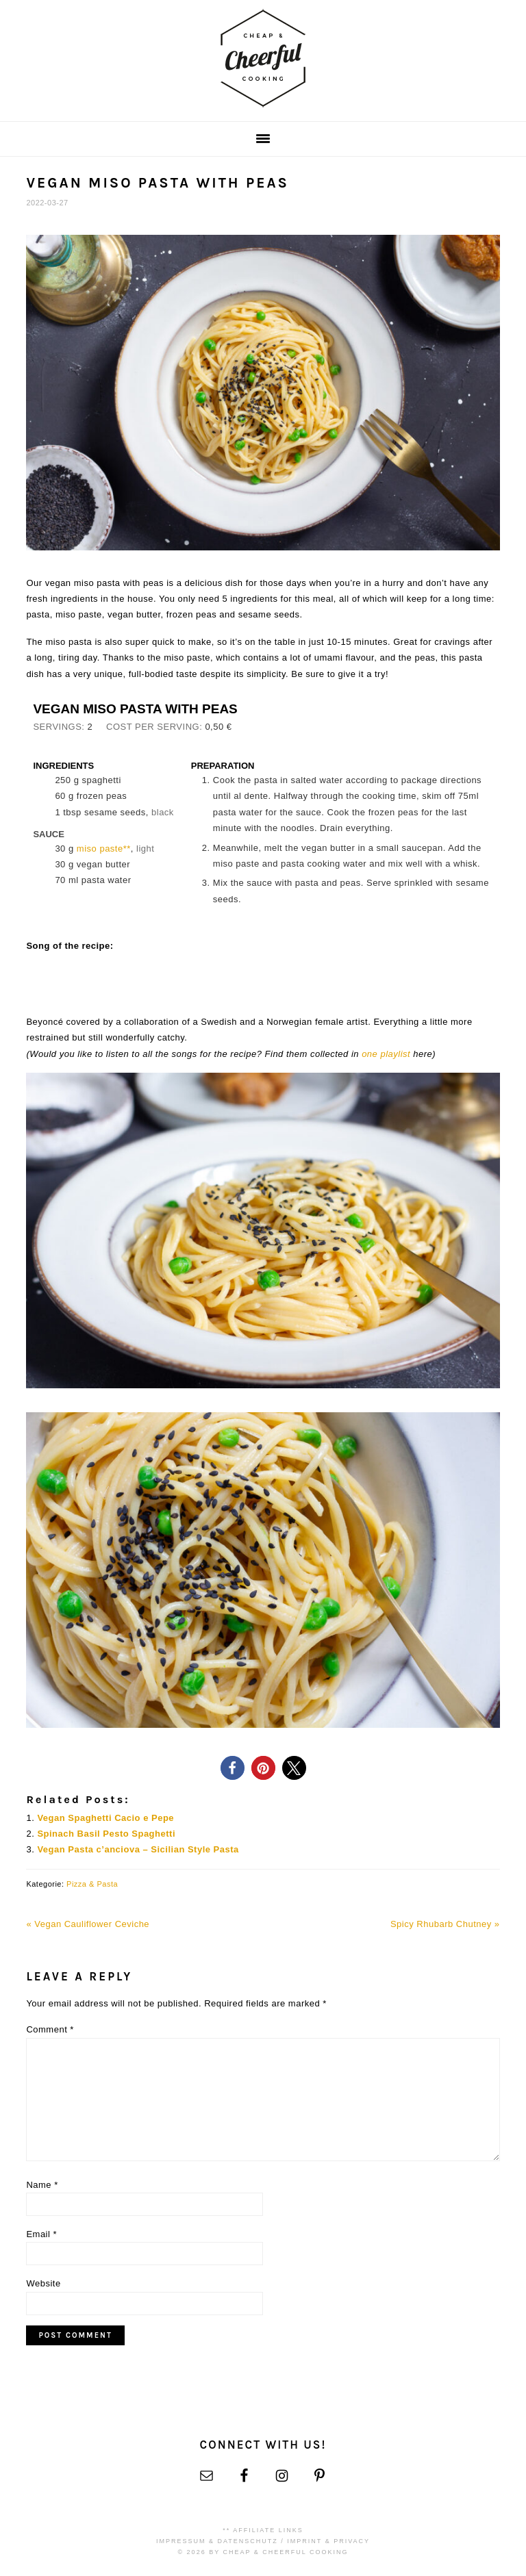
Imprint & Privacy (328, 2541)
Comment (50, 2029)
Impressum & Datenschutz (217, 2541)
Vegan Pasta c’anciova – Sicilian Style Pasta (137, 1849)
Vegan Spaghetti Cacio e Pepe (105, 1818)
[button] (233, 1768)
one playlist (386, 1054)
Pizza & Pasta (92, 1884)
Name (42, 2185)
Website (43, 2283)
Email (41, 2234)
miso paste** (104, 848)
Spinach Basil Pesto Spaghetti (106, 1833)
